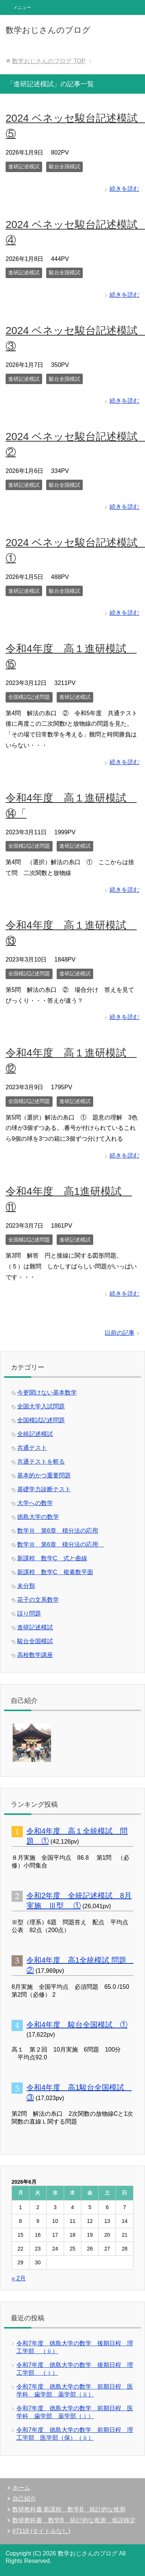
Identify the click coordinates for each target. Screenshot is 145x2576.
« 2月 (19, 2278)
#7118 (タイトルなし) (41, 2531)
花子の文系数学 (38, 1600)
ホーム (21, 2488)
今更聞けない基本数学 (47, 1392)
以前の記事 (120, 1333)
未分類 (26, 1586)
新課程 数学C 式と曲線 (52, 1558)
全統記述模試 (35, 1434)
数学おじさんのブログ (48, 30)
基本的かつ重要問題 (44, 1475)
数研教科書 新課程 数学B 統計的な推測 (68, 2509)
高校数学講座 (35, 1655)
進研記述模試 (24, 166)
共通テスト (32, 1448)
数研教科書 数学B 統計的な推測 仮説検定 (74, 2520)
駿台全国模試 (64, 166)
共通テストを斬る (41, 1461)
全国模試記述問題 (29, 697)
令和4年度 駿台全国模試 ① (76, 2025)
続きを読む (124, 189)
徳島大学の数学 (38, 1517)
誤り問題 (29, 1613)
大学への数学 (35, 1503)
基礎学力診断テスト (44, 1489)
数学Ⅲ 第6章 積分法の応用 (57, 1530)
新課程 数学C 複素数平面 (55, 1572)
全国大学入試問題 (41, 1406)
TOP (48, 61)
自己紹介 (24, 2498)
